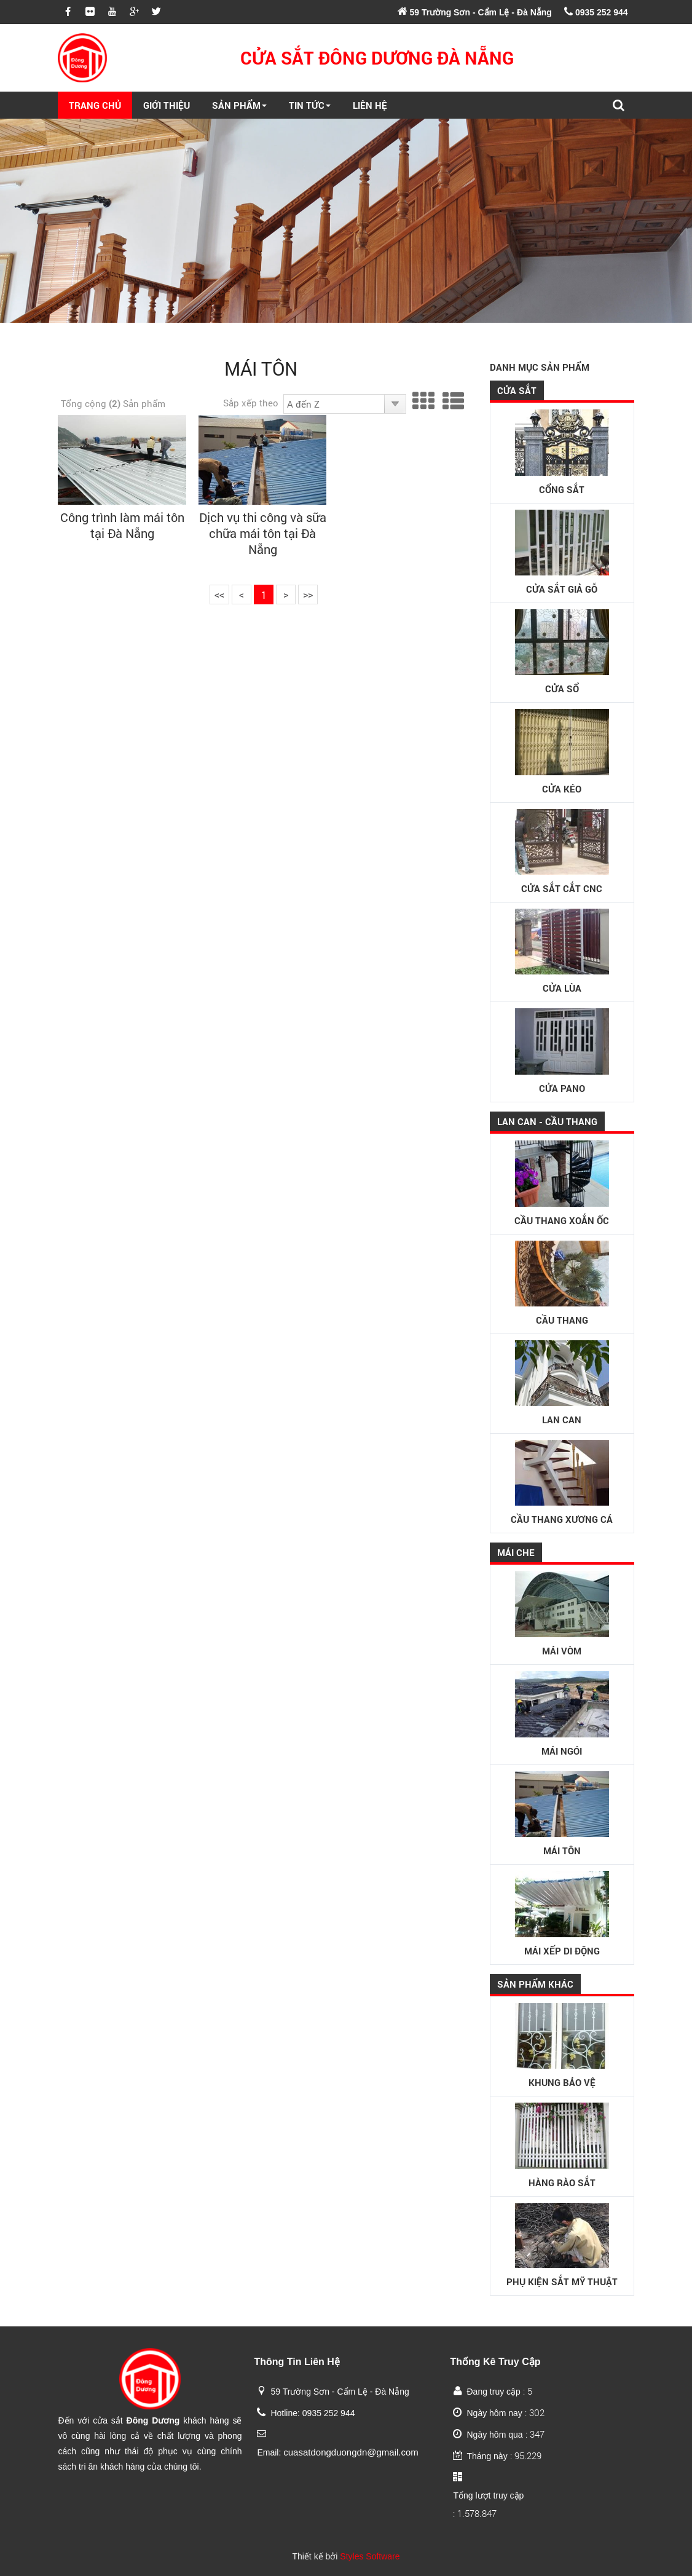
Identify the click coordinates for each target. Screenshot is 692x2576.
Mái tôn (562, 1814)
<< (219, 594)
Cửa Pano (562, 1051)
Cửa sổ (562, 652)
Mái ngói (562, 1714)
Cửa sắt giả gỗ (562, 553)
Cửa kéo (562, 752)
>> (308, 594)
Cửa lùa (562, 952)
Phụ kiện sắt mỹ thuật (562, 2245)
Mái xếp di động (562, 1914)
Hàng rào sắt (562, 2146)
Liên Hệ (370, 105)
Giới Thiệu (166, 105)
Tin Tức (310, 105)
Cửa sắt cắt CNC (562, 852)
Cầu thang (562, 1284)
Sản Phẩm (239, 105)
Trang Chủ (95, 105)
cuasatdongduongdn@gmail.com (351, 2452)
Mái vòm (562, 1614)
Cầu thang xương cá (562, 1482)
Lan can (562, 1383)
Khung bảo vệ (562, 2045)
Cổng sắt (562, 452)
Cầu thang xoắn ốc (561, 1183)
